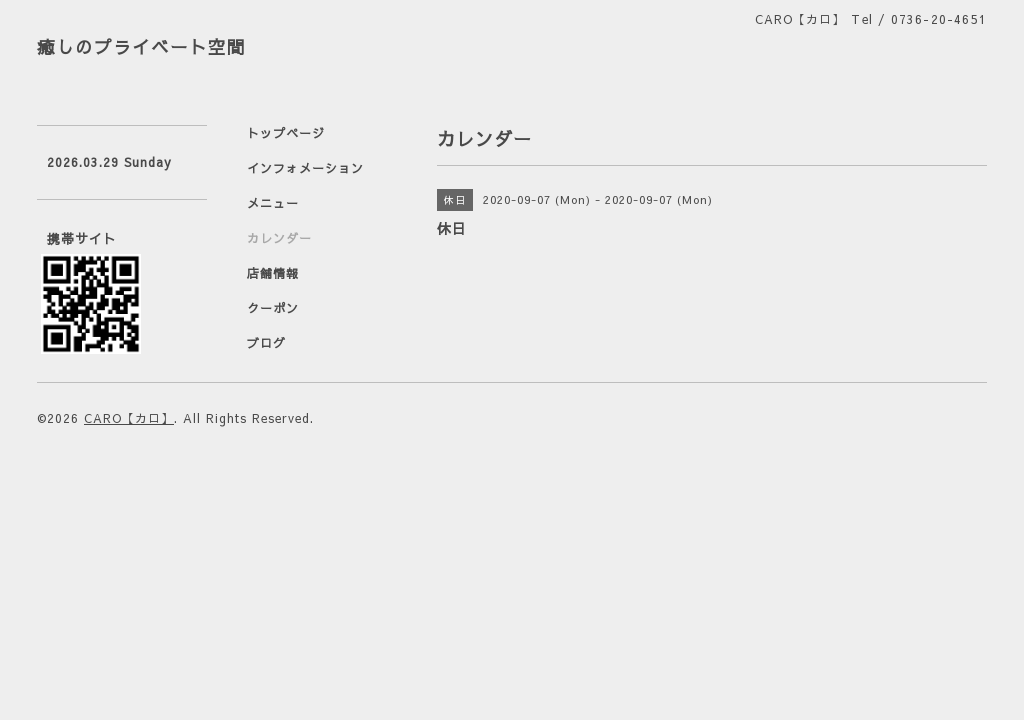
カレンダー (279, 238)
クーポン (273, 308)
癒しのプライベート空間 (141, 47)
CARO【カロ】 (129, 418)
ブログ (266, 343)
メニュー (273, 203)
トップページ (286, 133)
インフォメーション (305, 168)
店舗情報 (273, 273)
